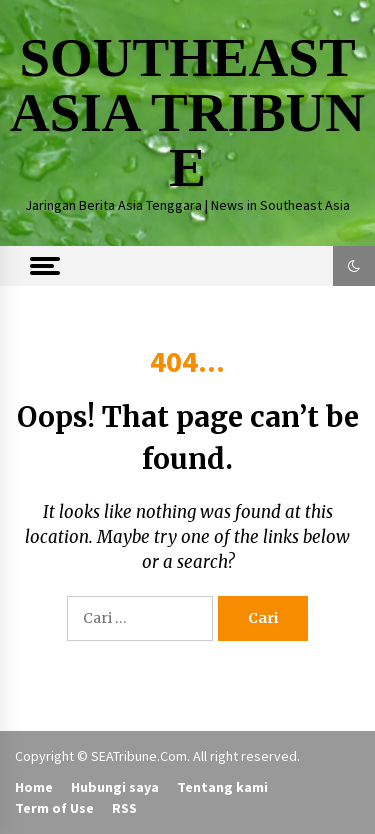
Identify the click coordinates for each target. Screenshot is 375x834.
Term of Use (54, 808)
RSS (124, 808)
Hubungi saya (115, 787)
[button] (354, 266)
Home (34, 787)
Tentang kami (222, 787)
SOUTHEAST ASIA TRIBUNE (187, 112)
